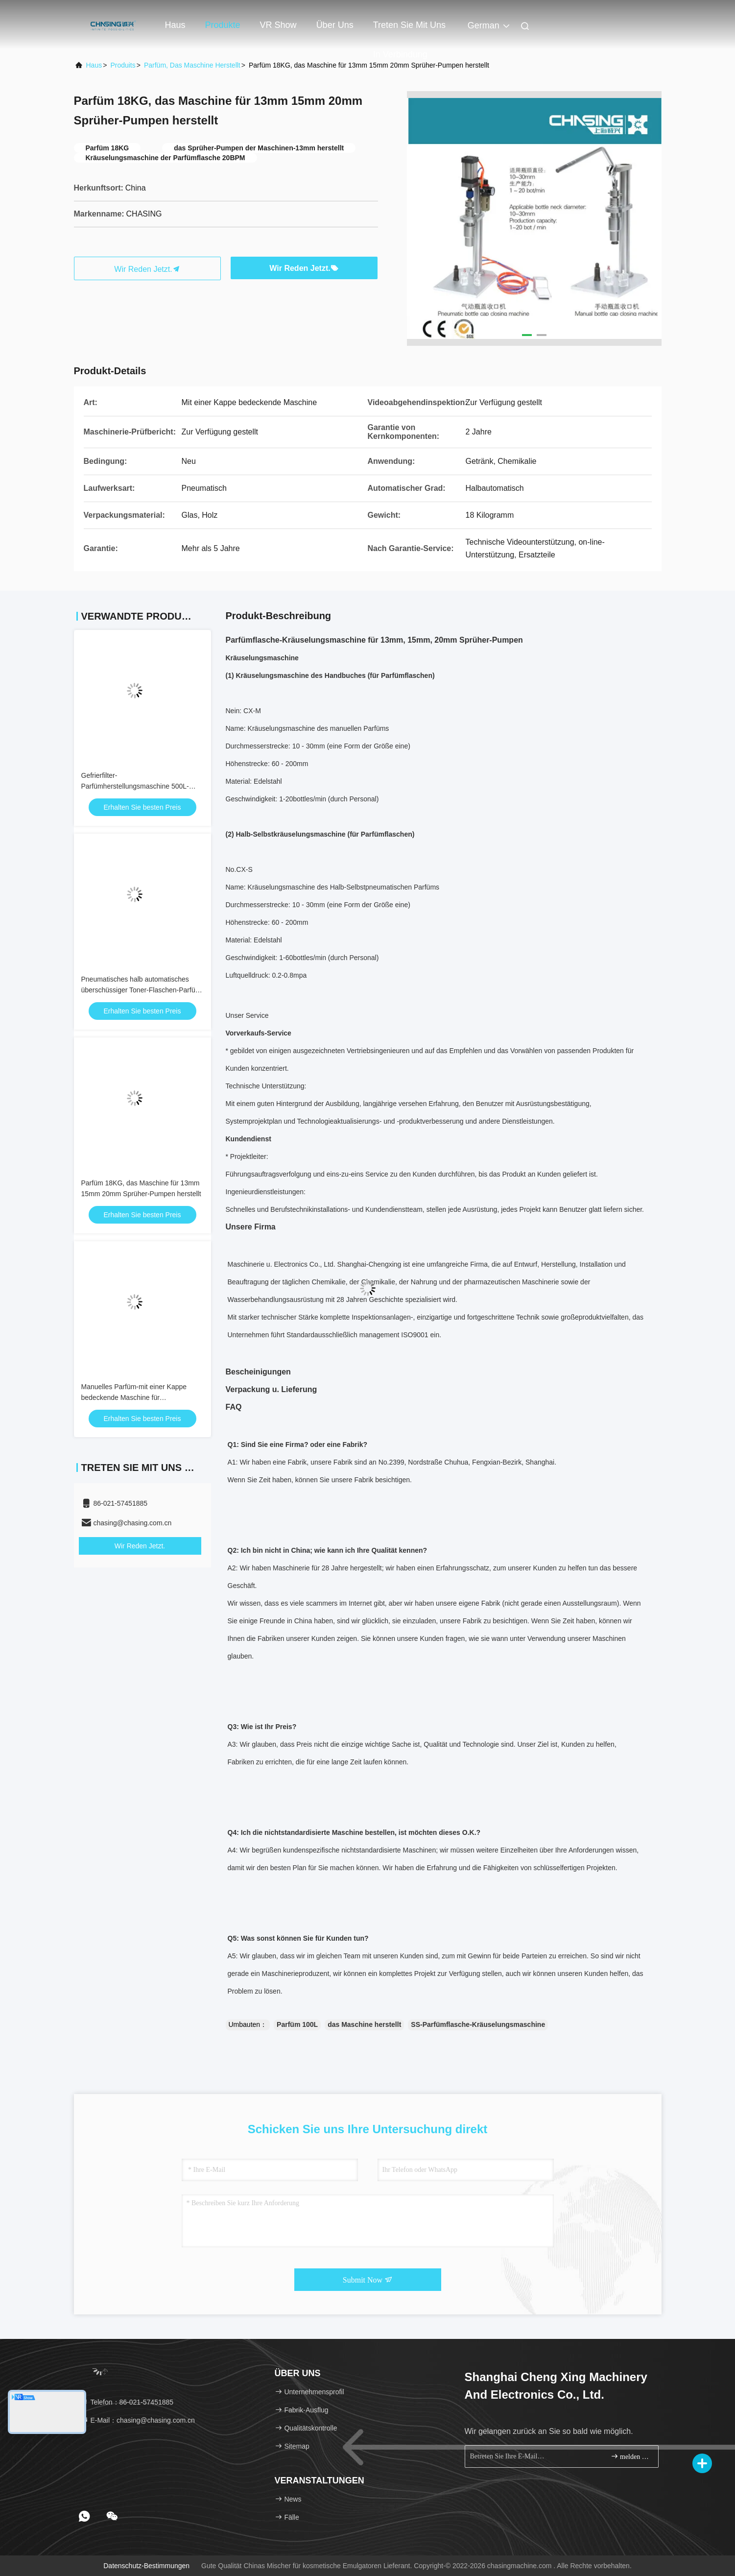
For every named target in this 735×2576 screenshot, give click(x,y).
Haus (175, 25)
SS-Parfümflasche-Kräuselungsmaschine (478, 2024)
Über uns (335, 25)
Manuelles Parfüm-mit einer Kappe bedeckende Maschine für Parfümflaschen (134, 1397)
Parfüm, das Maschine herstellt (192, 65)
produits (122, 65)
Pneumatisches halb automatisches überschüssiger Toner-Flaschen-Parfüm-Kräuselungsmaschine (142, 990)
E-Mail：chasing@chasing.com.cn (138, 2420)
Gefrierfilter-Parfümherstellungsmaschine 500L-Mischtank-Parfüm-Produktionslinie (135, 786)
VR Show (278, 25)
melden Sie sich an (630, 2456)
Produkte (222, 25)
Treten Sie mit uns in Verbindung (409, 30)
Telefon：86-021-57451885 (127, 2402)
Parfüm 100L (297, 2024)
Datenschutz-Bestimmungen (146, 2566)
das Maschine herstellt (364, 2024)
